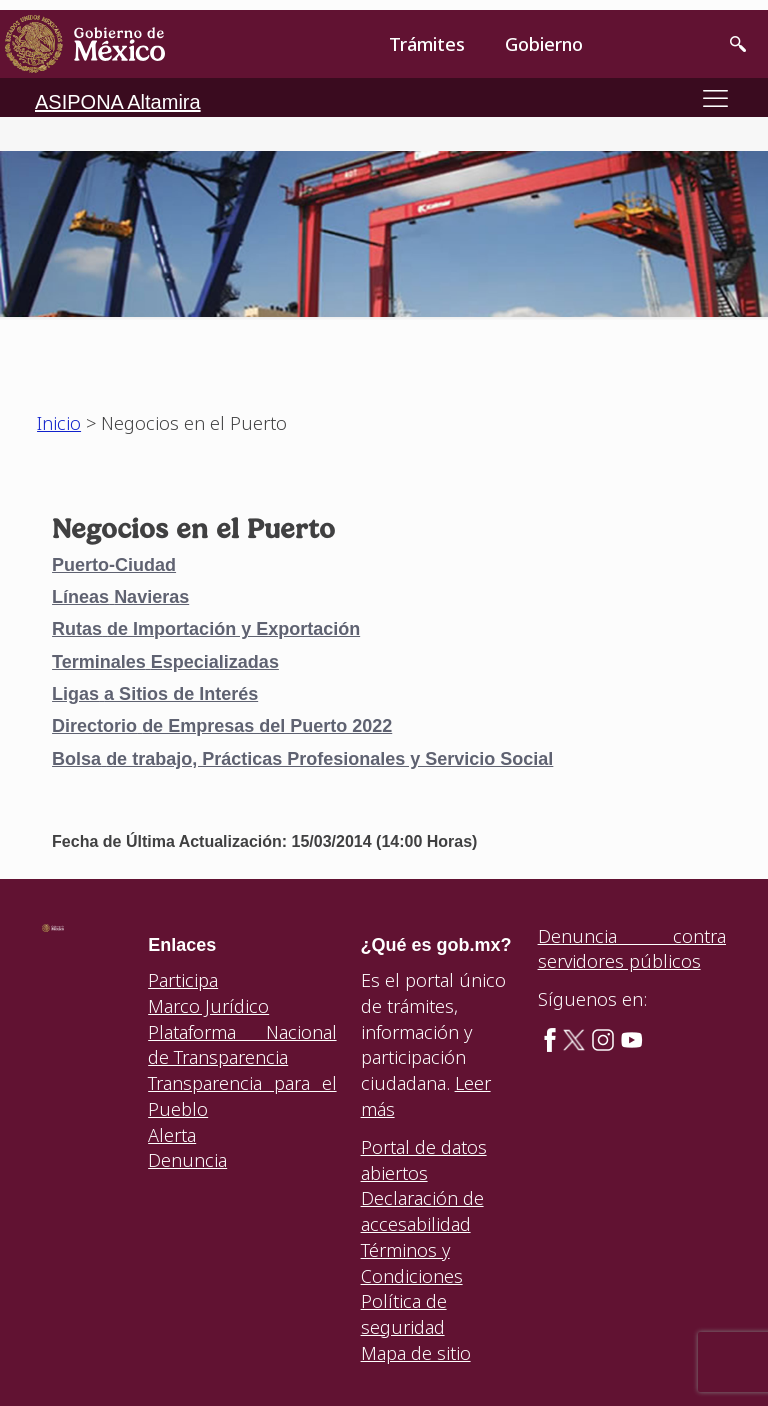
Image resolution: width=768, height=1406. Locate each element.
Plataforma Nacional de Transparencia (242, 1045)
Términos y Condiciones (412, 1263)
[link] (85, 44)
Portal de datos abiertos (424, 1160)
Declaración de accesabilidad (422, 1211)
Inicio (59, 423)
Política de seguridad (404, 1314)
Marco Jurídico (208, 1006)
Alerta (172, 1135)
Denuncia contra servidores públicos (632, 949)
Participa (183, 980)
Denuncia (187, 1160)
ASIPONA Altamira (118, 102)
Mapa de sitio (416, 1353)
